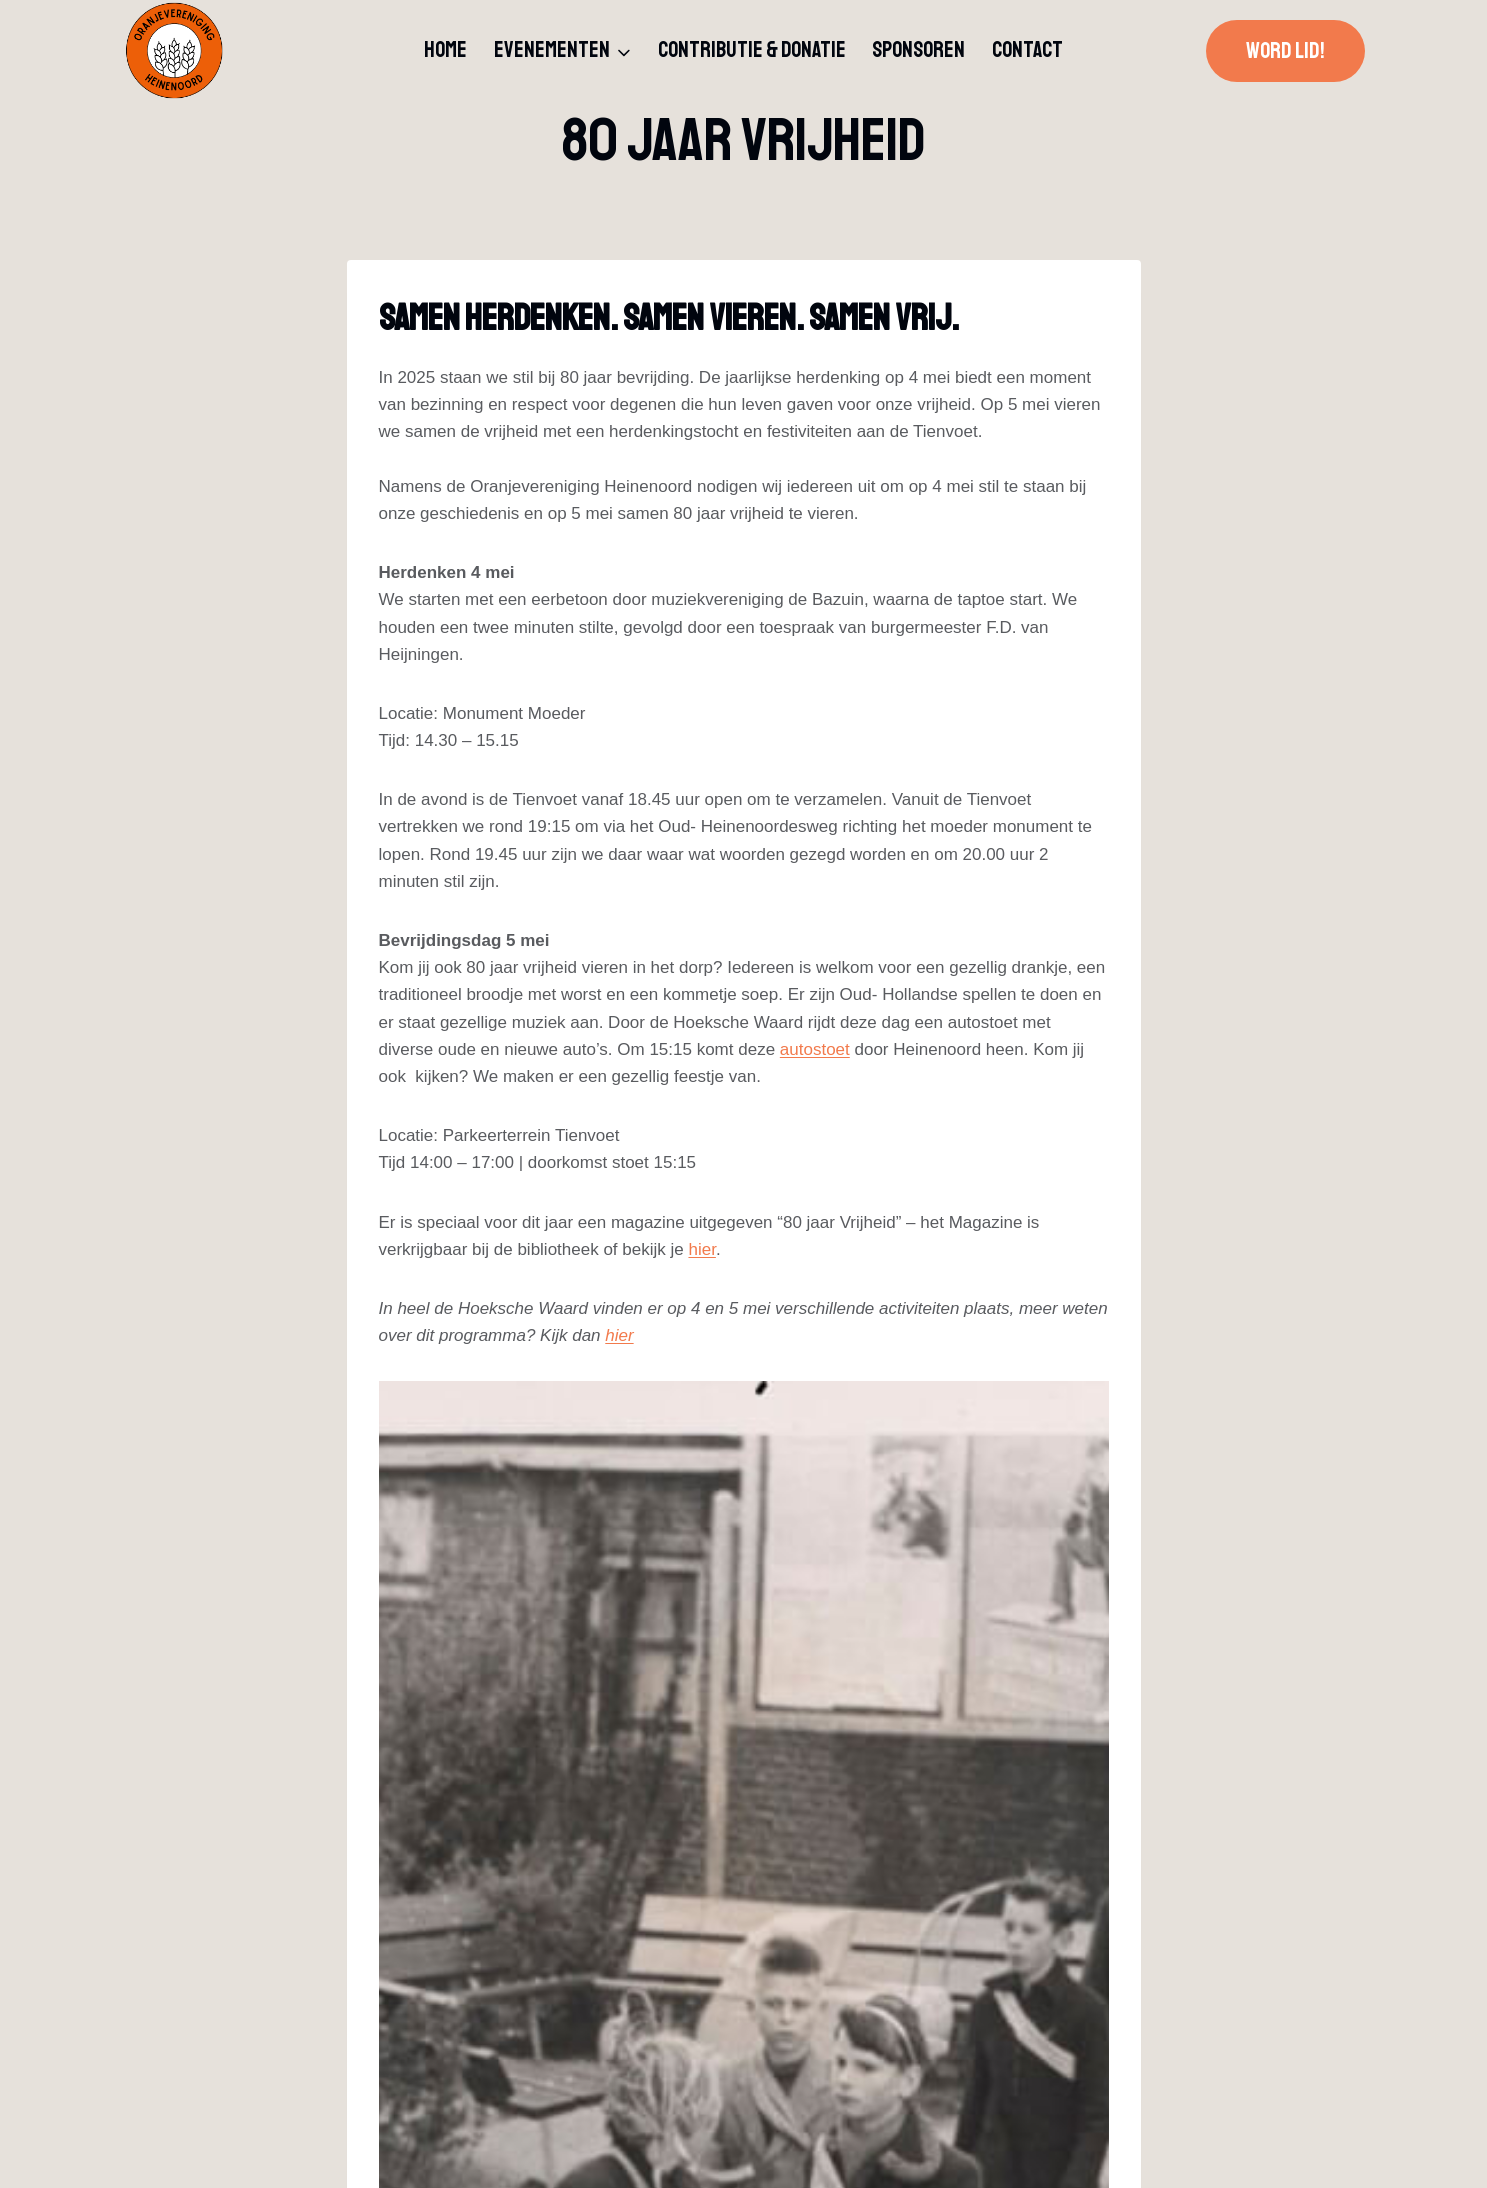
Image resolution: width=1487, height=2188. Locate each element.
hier (701, 1249)
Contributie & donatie (752, 50)
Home (445, 50)
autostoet (815, 1049)
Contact (1027, 50)
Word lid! (1285, 51)
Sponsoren (918, 50)
